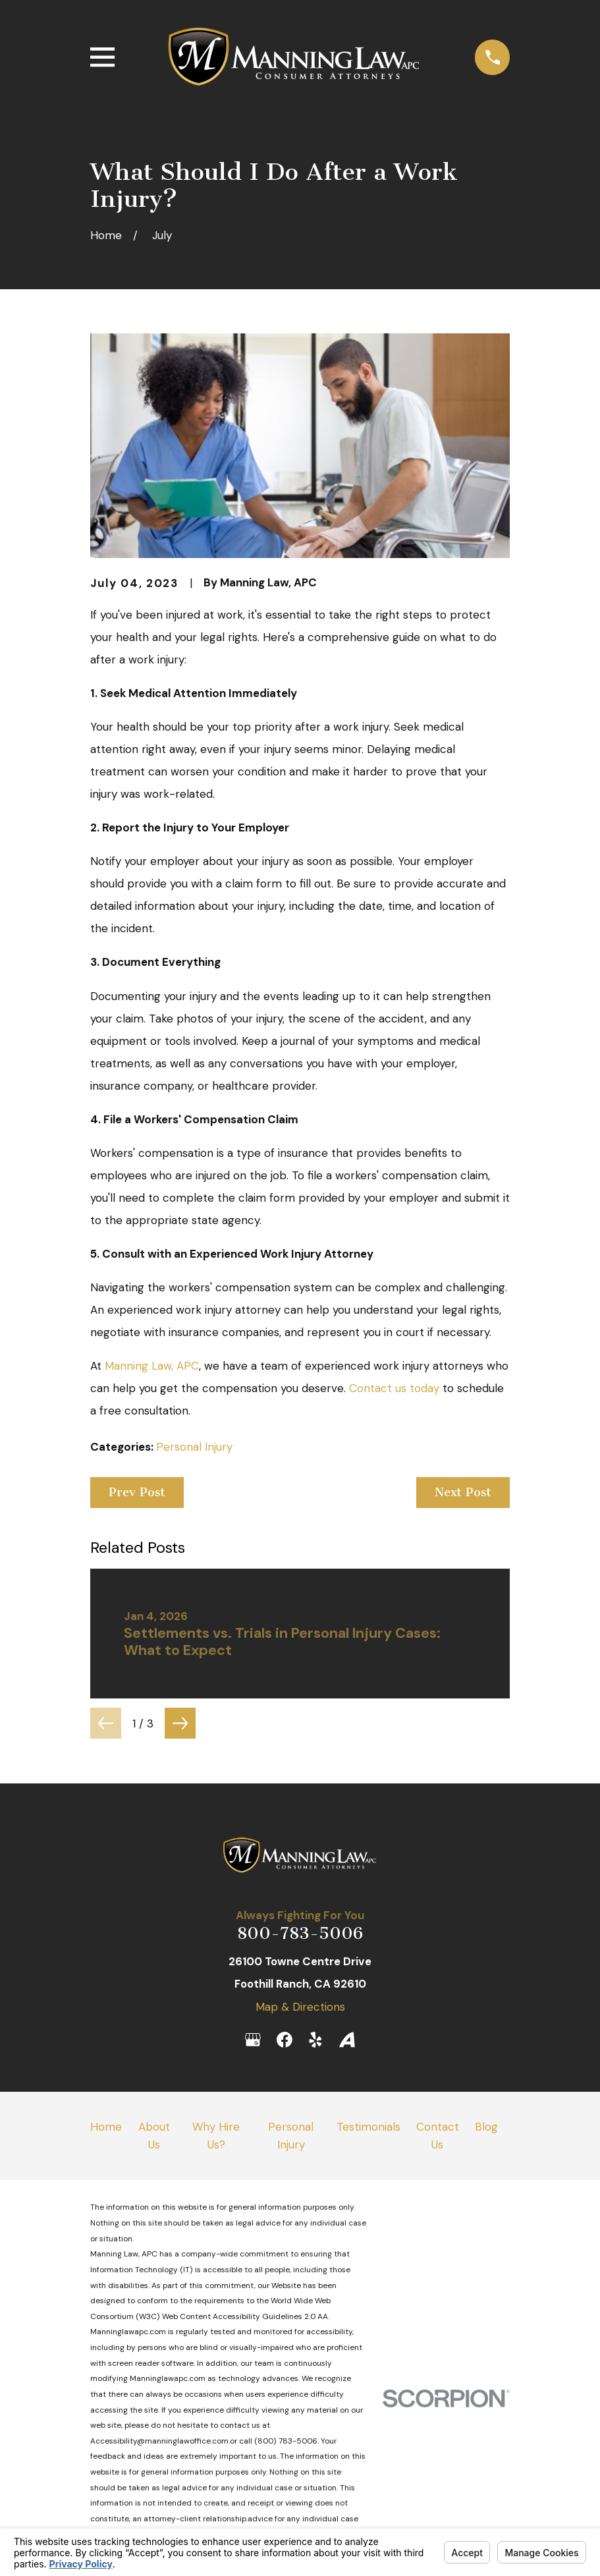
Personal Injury (194, 1447)
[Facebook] (284, 2040)
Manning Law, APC (152, 1365)
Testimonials (368, 2126)
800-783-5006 (300, 1933)
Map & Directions (300, 2007)
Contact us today (394, 1388)
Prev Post (137, 1492)
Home (106, 2126)
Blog (486, 2126)
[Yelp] (315, 2040)
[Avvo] (347, 2040)
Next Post (463, 1492)
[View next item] (180, 1723)
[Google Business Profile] (253, 2040)
